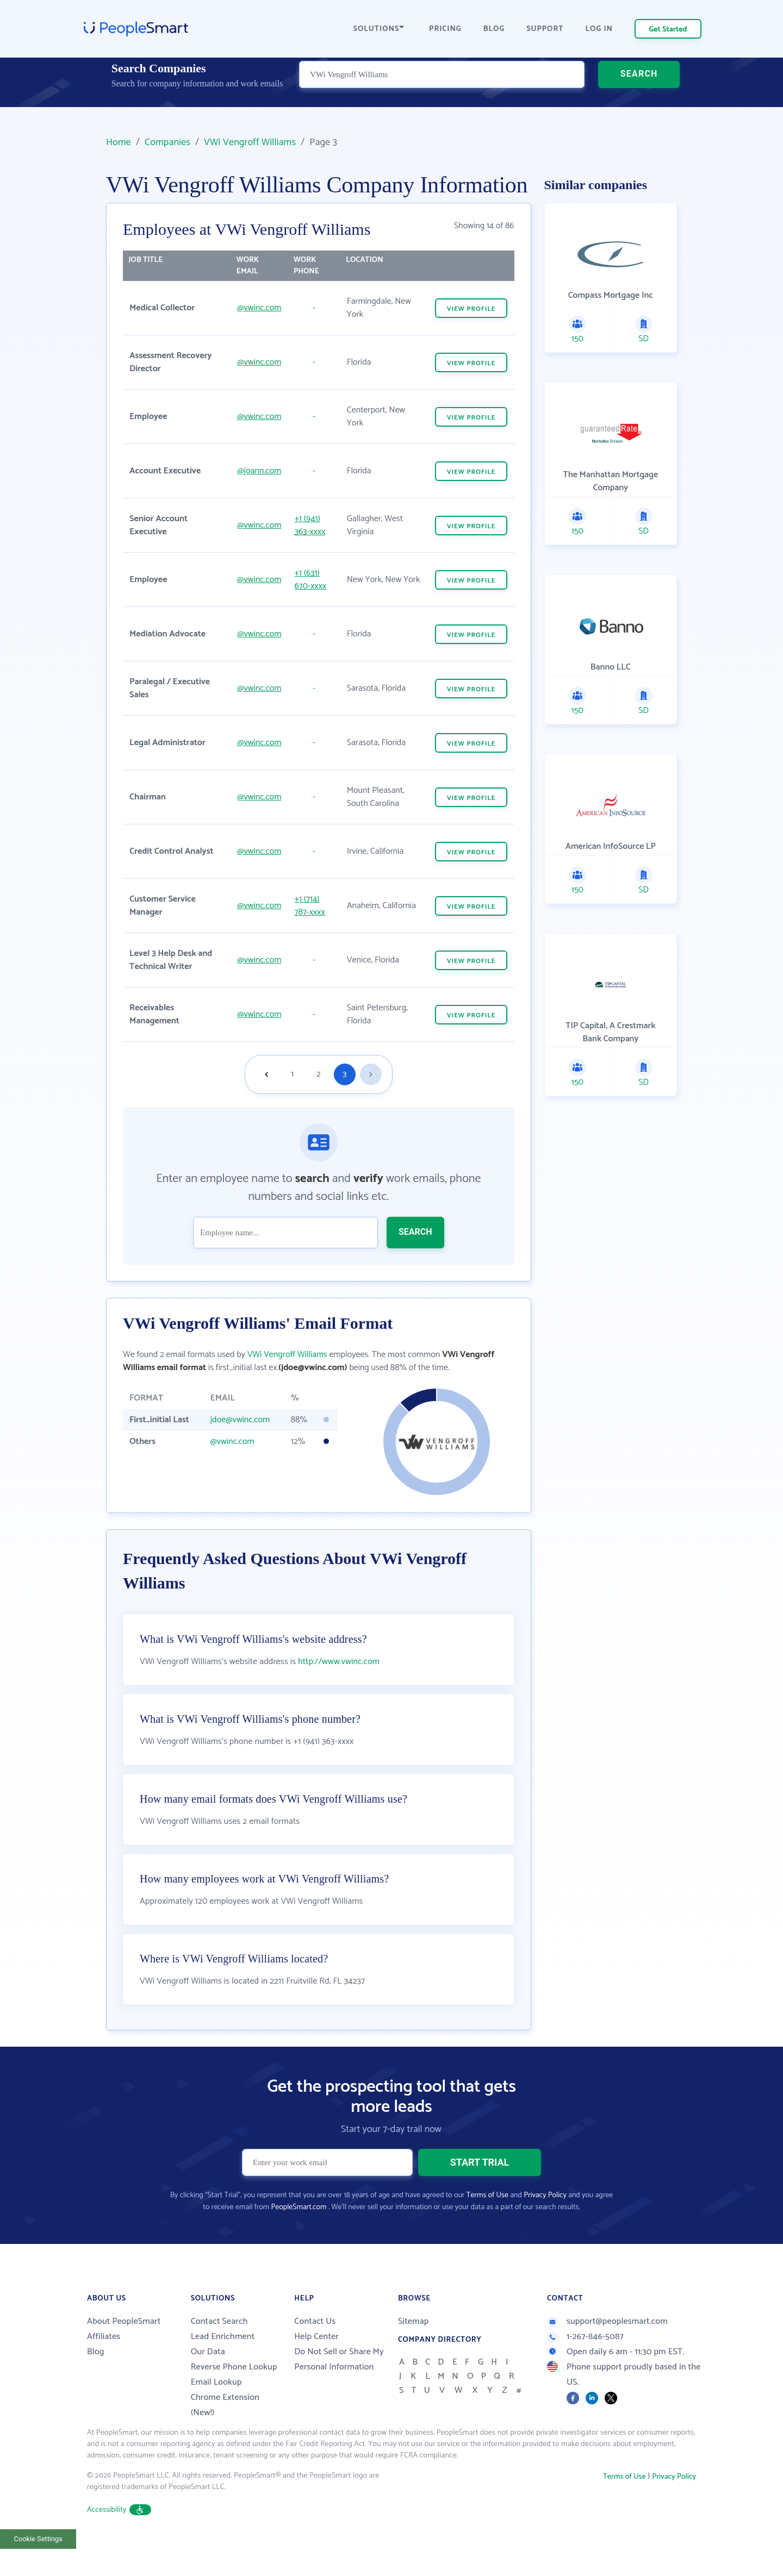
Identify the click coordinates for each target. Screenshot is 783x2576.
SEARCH (639, 89)
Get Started (668, 29)
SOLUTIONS (379, 29)
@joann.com (259, 471)
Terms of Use (487, 2222)
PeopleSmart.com (298, 2234)
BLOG (494, 29)
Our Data (208, 2379)
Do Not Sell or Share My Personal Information (339, 2387)
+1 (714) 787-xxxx (309, 906)
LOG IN (599, 29)
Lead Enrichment (223, 2363)
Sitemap (413, 2348)
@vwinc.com (259, 308)
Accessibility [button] (119, 2537)
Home (118, 142)
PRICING (445, 29)
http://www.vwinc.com (339, 1688)
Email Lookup (216, 2409)
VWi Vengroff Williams (250, 142)
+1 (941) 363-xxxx (309, 525)
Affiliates (103, 2363)
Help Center (316, 2363)
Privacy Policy (545, 2222)
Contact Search (219, 2348)
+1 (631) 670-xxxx (310, 579)
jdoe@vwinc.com (240, 1419)
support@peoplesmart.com (607, 2348)
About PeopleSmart (123, 2348)
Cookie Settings (38, 2566)
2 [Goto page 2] (318, 1074)
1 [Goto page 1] (292, 1074)
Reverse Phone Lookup (234, 2394)
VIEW (471, 309)
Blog (95, 2379)
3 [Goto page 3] (344, 1074)
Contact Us (314, 2348)
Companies (167, 142)
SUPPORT (544, 29)
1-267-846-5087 (585, 2363)
